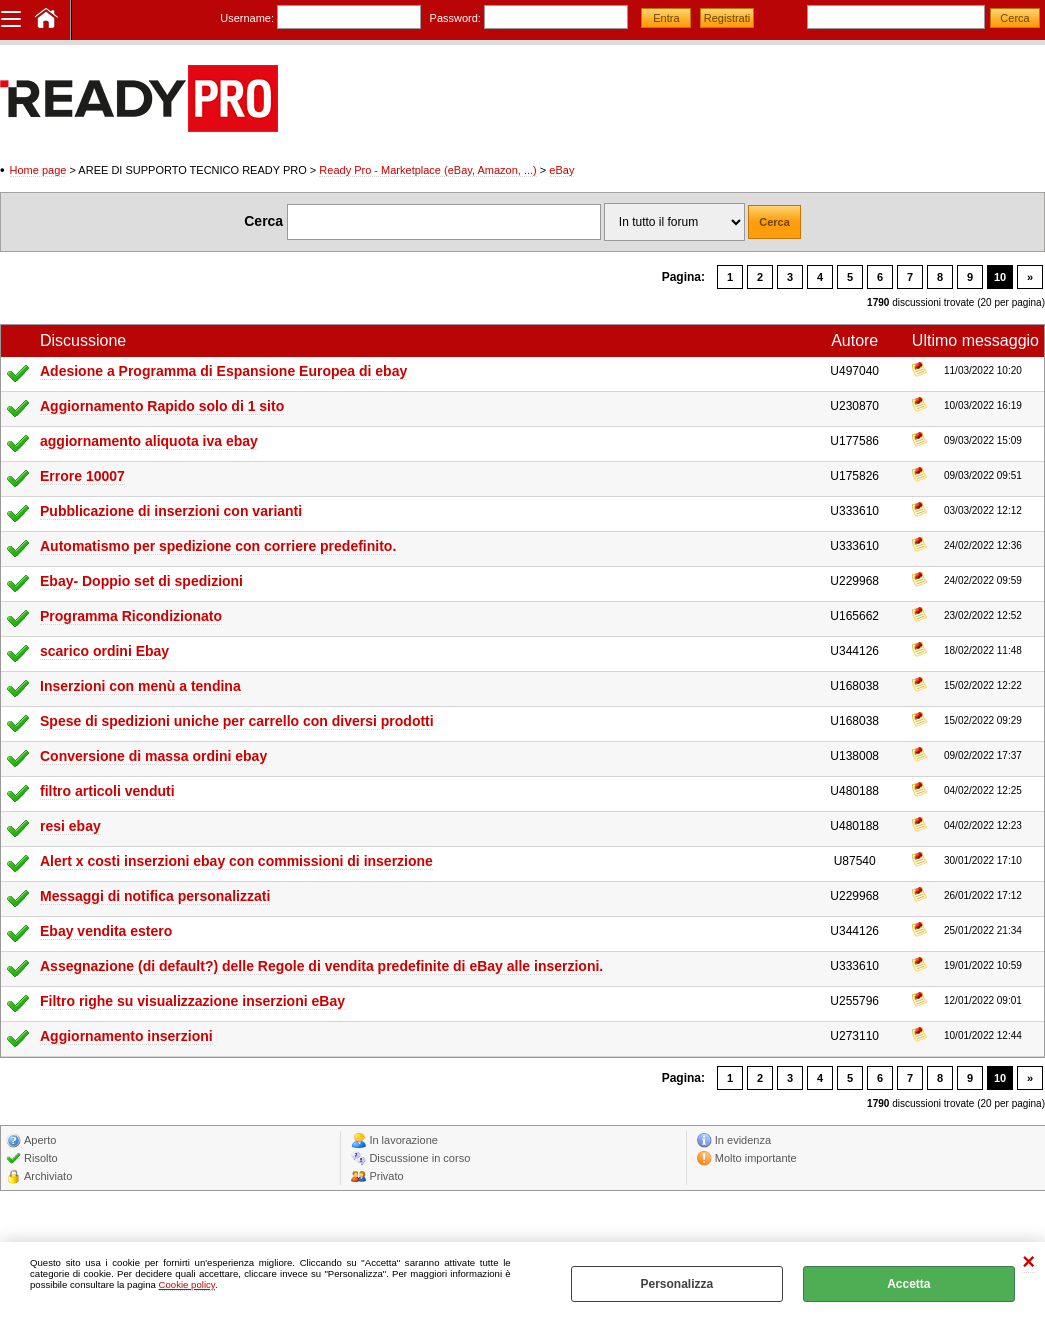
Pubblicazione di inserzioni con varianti (171, 511)
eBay (561, 170)
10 (1000, 277)
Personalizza (676, 1284)
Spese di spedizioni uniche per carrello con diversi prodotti (237, 721)
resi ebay (70, 826)
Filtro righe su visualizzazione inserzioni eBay (192, 1001)
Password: (455, 18)
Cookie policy (187, 1284)
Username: (247, 18)
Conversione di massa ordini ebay (153, 756)
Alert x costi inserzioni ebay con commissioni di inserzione (236, 861)
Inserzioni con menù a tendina (140, 686)
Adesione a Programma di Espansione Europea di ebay (223, 371)
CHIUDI (1028, 1262)
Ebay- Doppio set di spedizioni (141, 581)
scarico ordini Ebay (104, 651)
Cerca (263, 221)
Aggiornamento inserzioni (126, 1036)
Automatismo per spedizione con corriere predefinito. (218, 546)
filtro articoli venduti (107, 791)
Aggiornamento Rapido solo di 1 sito (162, 406)
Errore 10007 (82, 476)
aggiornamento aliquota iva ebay (149, 441)
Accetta (908, 1284)
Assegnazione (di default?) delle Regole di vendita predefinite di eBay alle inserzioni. (321, 966)
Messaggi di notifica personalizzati (155, 896)
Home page (38, 170)
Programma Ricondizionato (131, 616)
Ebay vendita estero (106, 931)
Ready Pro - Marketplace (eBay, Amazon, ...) (427, 170)
